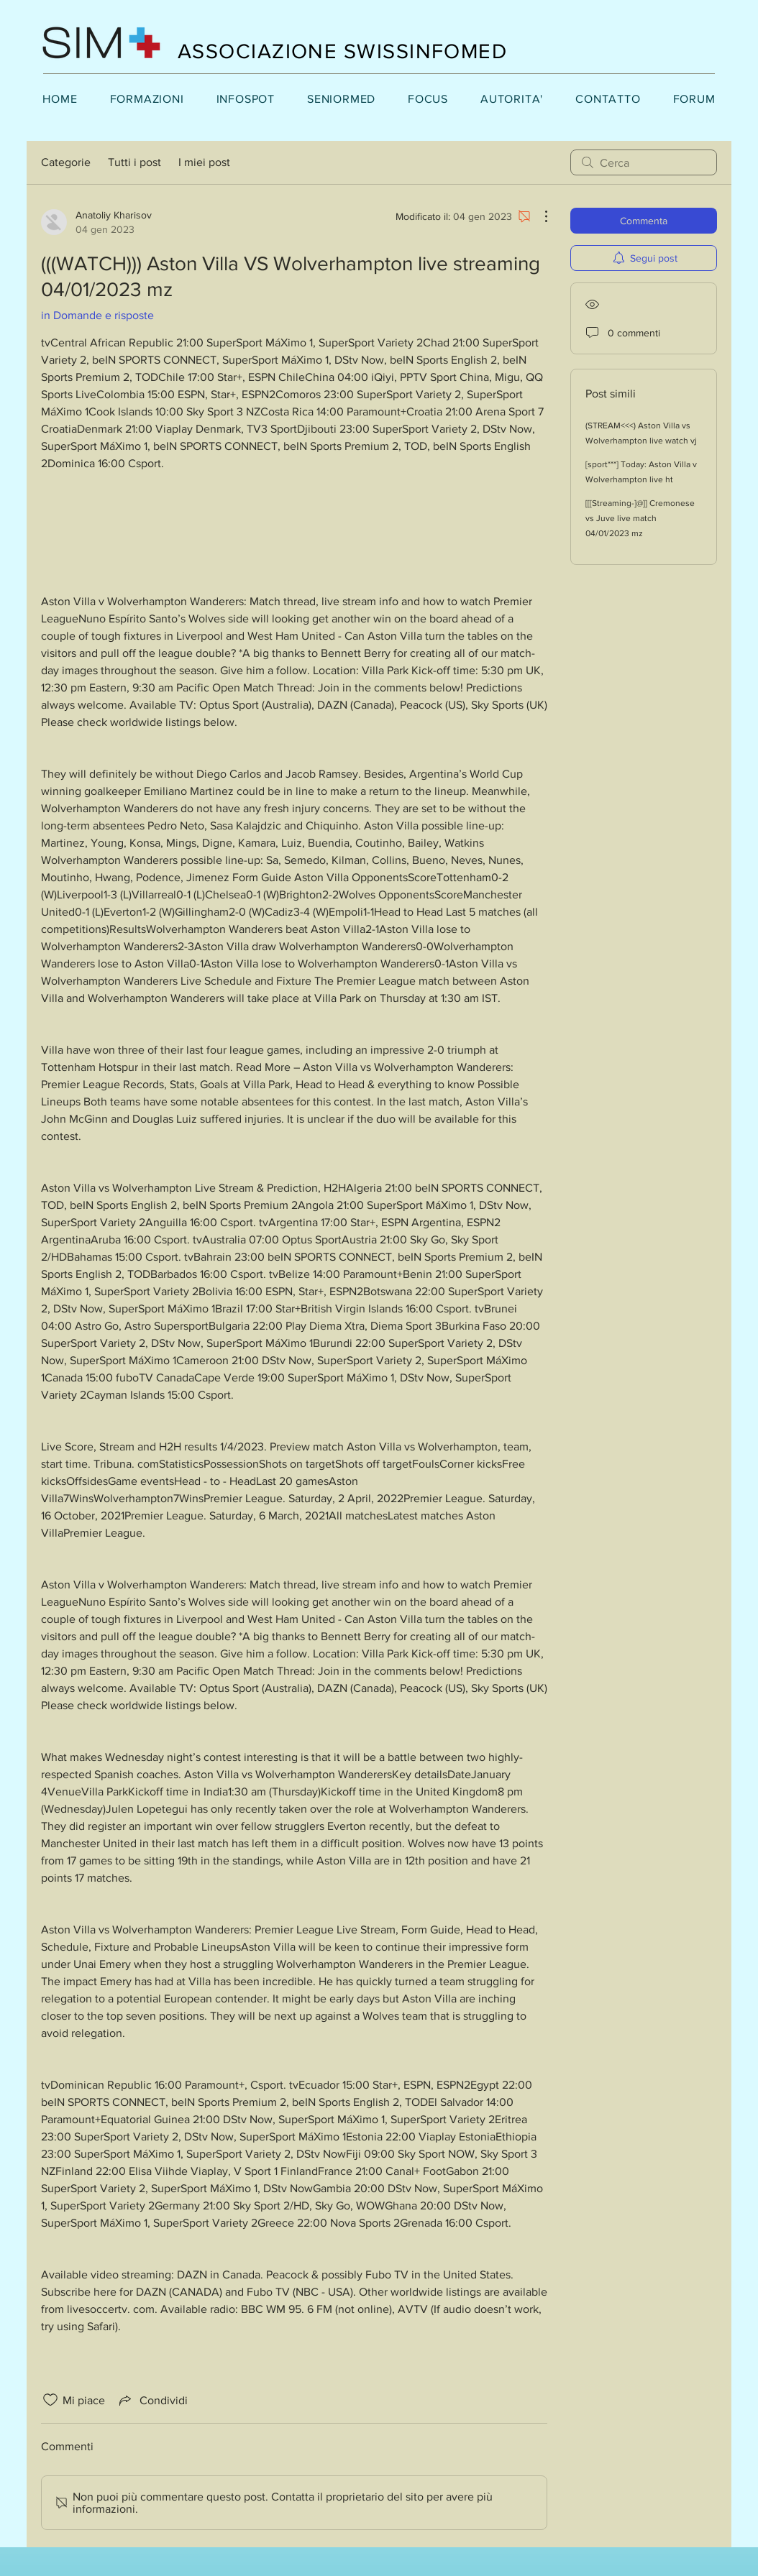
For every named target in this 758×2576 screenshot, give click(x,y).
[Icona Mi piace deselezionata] (50, 2400)
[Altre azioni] (538, 216)
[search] (643, 162)
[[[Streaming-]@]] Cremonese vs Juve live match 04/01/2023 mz (640, 518)
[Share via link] (152, 2400)
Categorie (66, 162)
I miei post (204, 162)
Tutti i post (134, 162)
